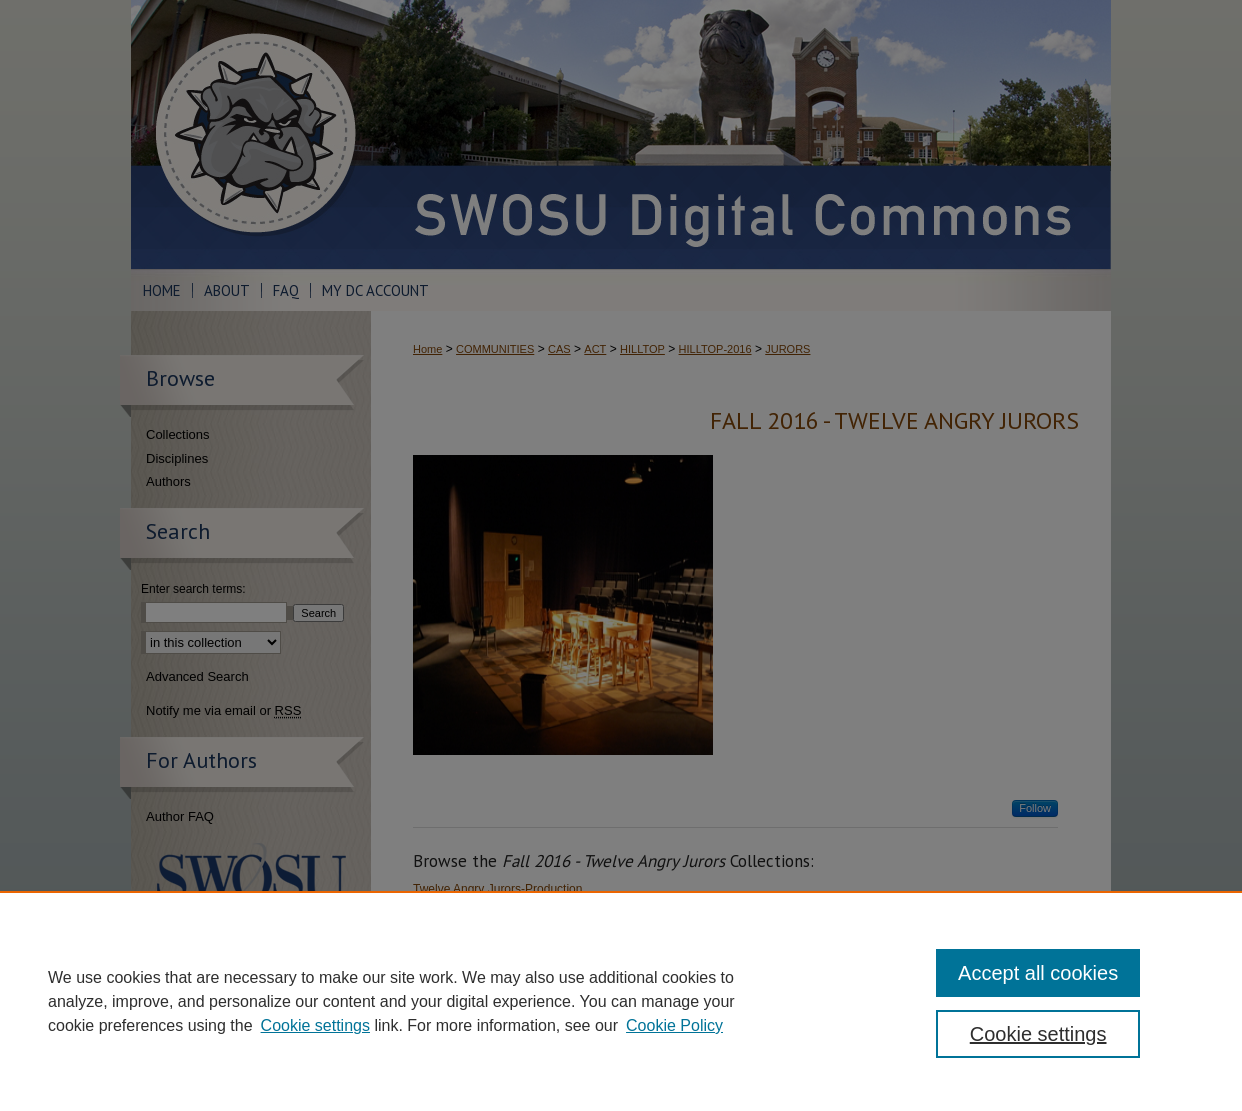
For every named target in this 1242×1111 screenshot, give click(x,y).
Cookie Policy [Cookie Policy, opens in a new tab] (674, 1025)
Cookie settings (315, 1025)
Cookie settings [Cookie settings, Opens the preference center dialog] (1038, 1034)
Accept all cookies (1038, 973)
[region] (621, 1001)
